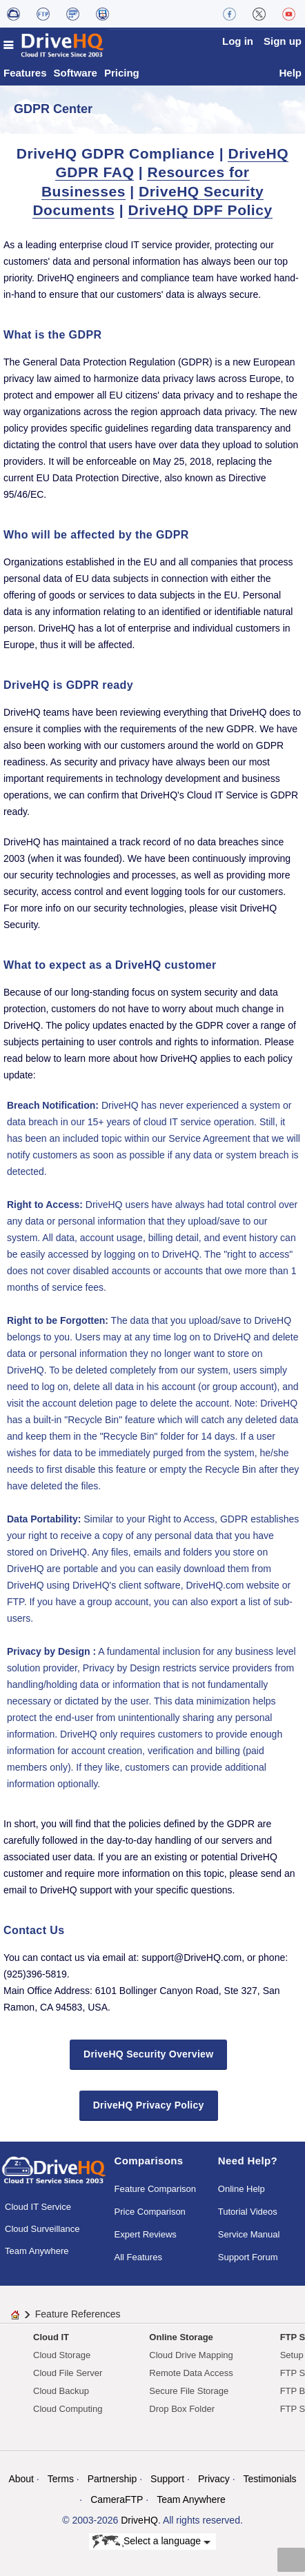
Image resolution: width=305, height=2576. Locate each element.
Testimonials (270, 2478)
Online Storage (181, 2337)
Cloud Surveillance (42, 2229)
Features (25, 73)
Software (75, 73)
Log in (237, 41)
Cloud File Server (67, 2373)
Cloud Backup (61, 2391)
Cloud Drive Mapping (191, 2355)
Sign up (283, 41)
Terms (61, 2478)
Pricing (121, 73)
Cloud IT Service (38, 2207)
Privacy (214, 2478)
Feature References (78, 2314)
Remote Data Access (191, 2373)
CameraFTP (116, 2499)
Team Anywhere (37, 2251)
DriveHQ (139, 2520)
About (21, 2478)
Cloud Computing (67, 2409)
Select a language (151, 2541)
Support (167, 2478)
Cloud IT (51, 2337)
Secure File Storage (188, 2391)
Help (290, 73)
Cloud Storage (61, 2355)
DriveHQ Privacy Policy (148, 2105)
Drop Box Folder (182, 2409)
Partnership (112, 2478)
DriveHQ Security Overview (148, 2054)
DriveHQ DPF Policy (200, 210)
